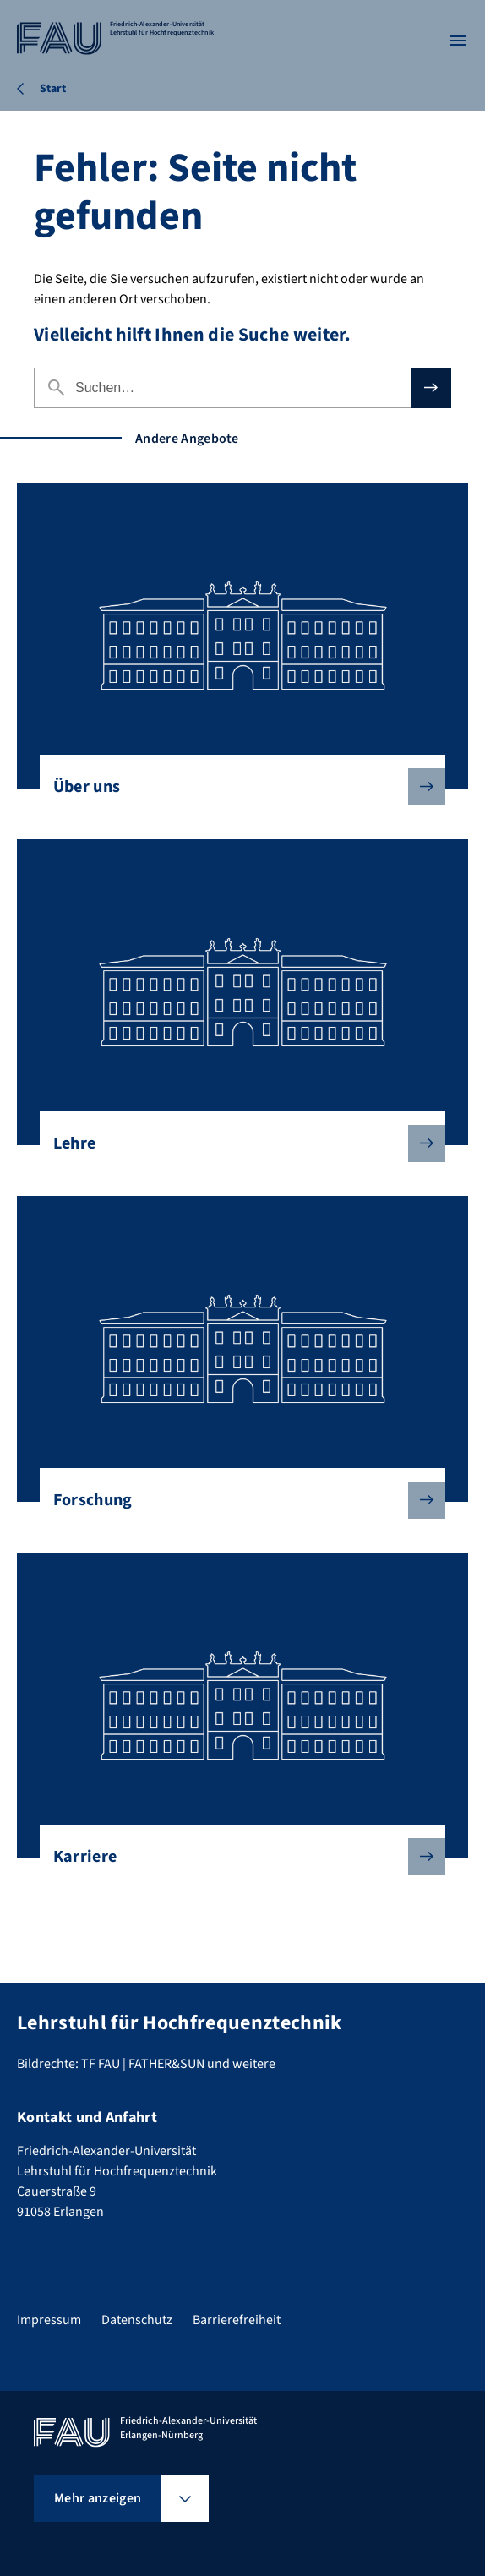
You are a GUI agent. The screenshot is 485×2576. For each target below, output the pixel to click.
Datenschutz (136, 2320)
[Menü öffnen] (458, 40)
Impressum (49, 2320)
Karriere (236, 1856)
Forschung (236, 1500)
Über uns (236, 786)
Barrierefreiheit (237, 2320)
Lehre (236, 1143)
